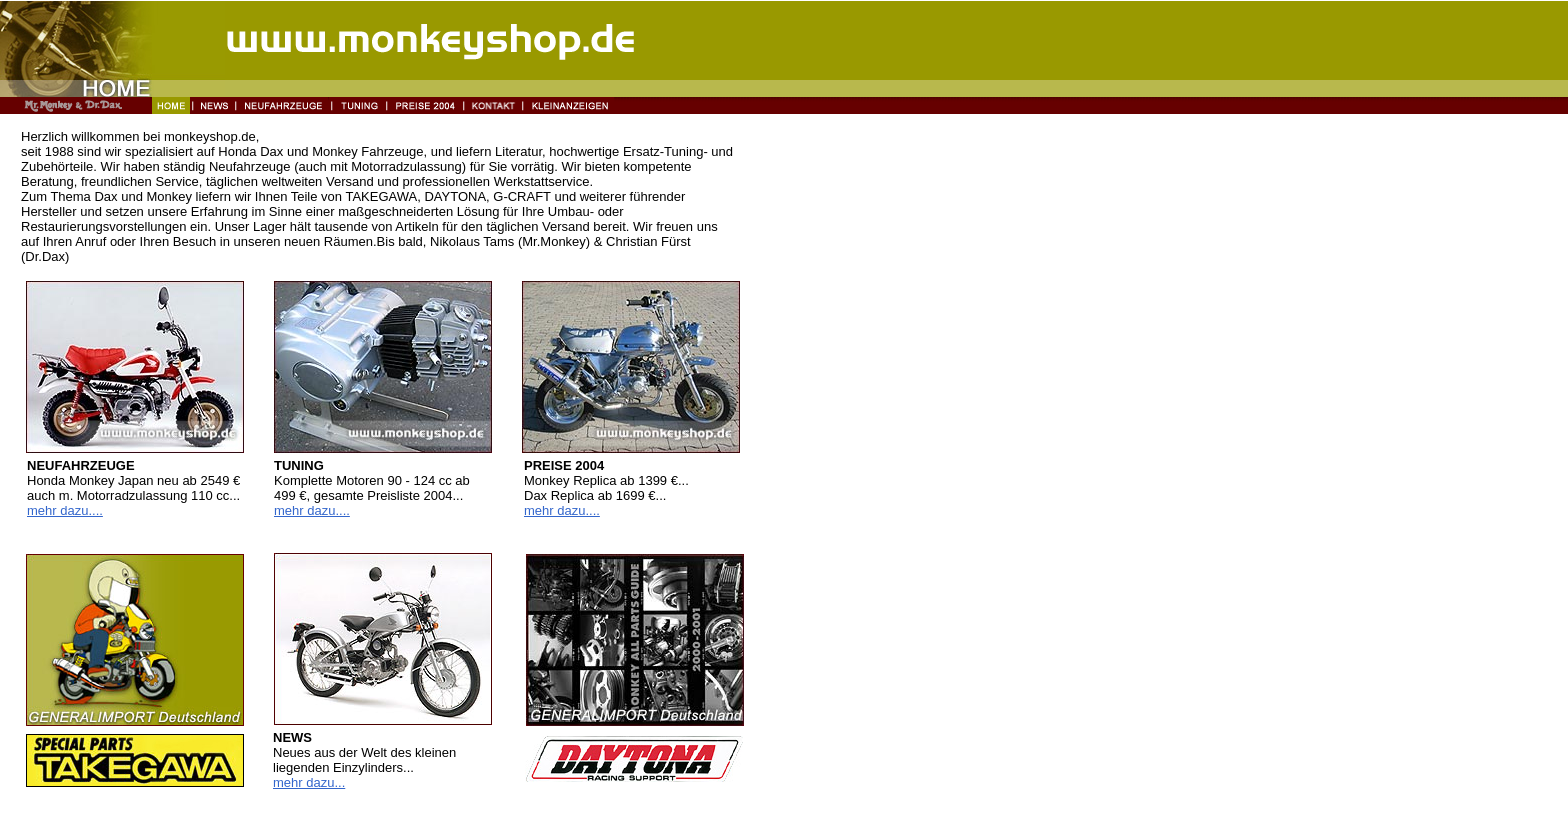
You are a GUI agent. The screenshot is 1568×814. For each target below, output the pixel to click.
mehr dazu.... (65, 510)
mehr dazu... (309, 782)
